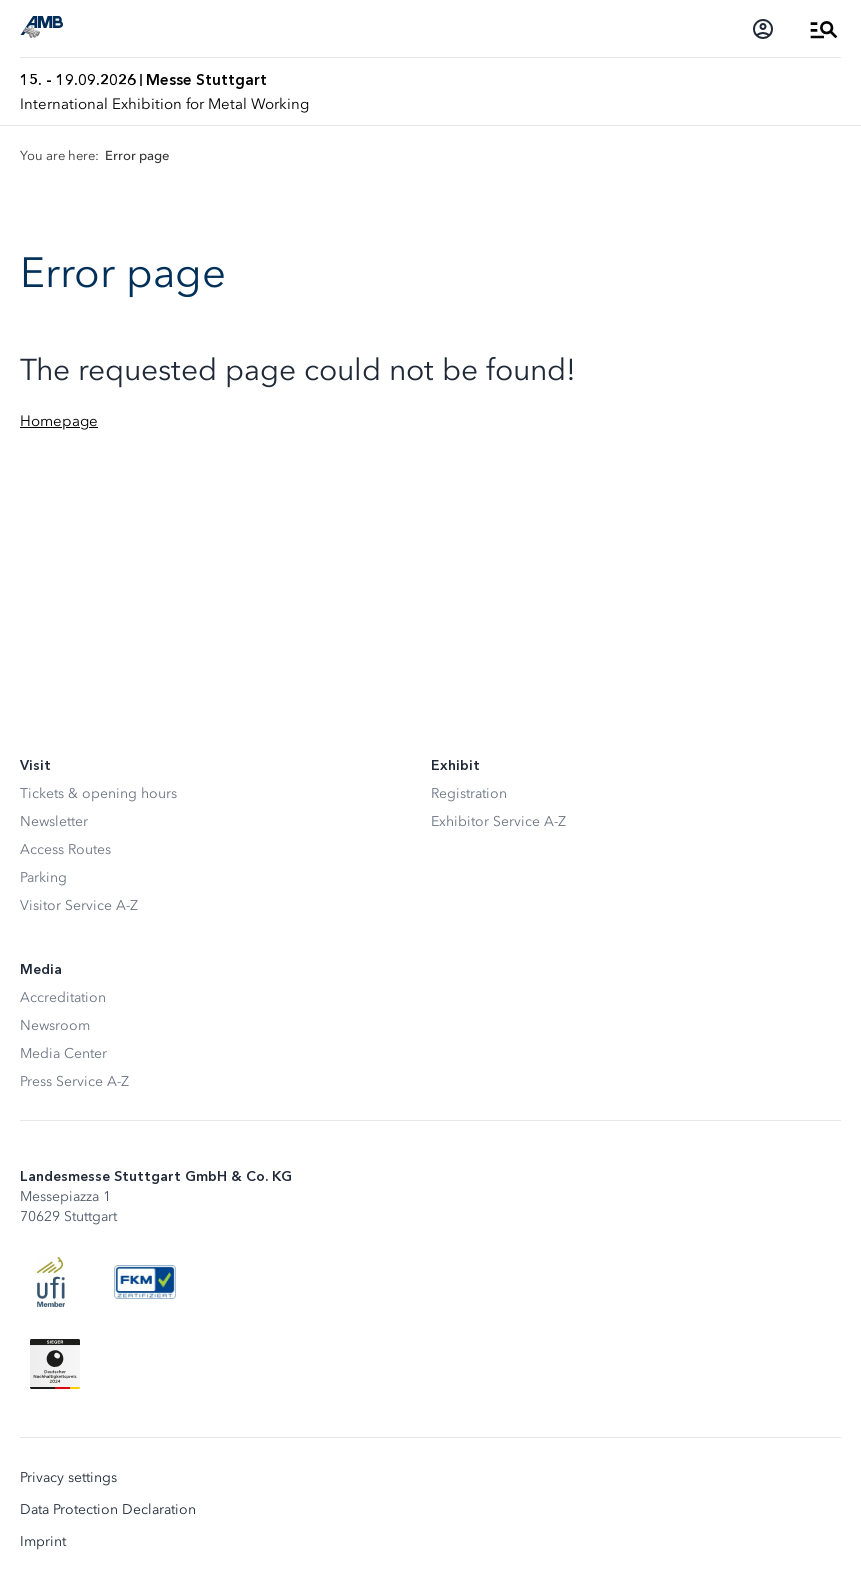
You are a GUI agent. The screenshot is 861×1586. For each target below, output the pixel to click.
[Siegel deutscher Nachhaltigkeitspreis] (55, 1364)
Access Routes (65, 849)
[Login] (763, 29)
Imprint (43, 1542)
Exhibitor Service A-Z (498, 821)
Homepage (59, 421)
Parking (43, 877)
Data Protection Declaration (108, 1510)
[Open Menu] (824, 29)
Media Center (63, 1053)
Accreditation (63, 997)
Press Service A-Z (74, 1081)
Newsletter (54, 821)
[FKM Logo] (145, 1282)
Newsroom (55, 1025)
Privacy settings (68, 1478)
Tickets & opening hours (98, 793)
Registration (469, 793)
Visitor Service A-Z (79, 905)
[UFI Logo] (51, 1282)
